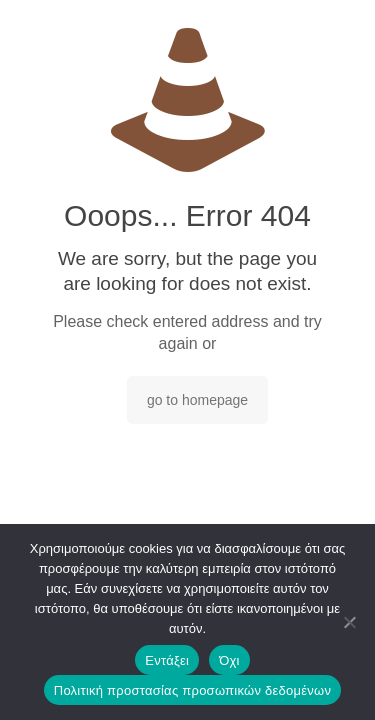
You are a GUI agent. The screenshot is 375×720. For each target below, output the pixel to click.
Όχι (229, 660)
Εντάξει (167, 660)
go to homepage (197, 400)
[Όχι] (350, 622)
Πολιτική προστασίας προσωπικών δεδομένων (193, 690)
